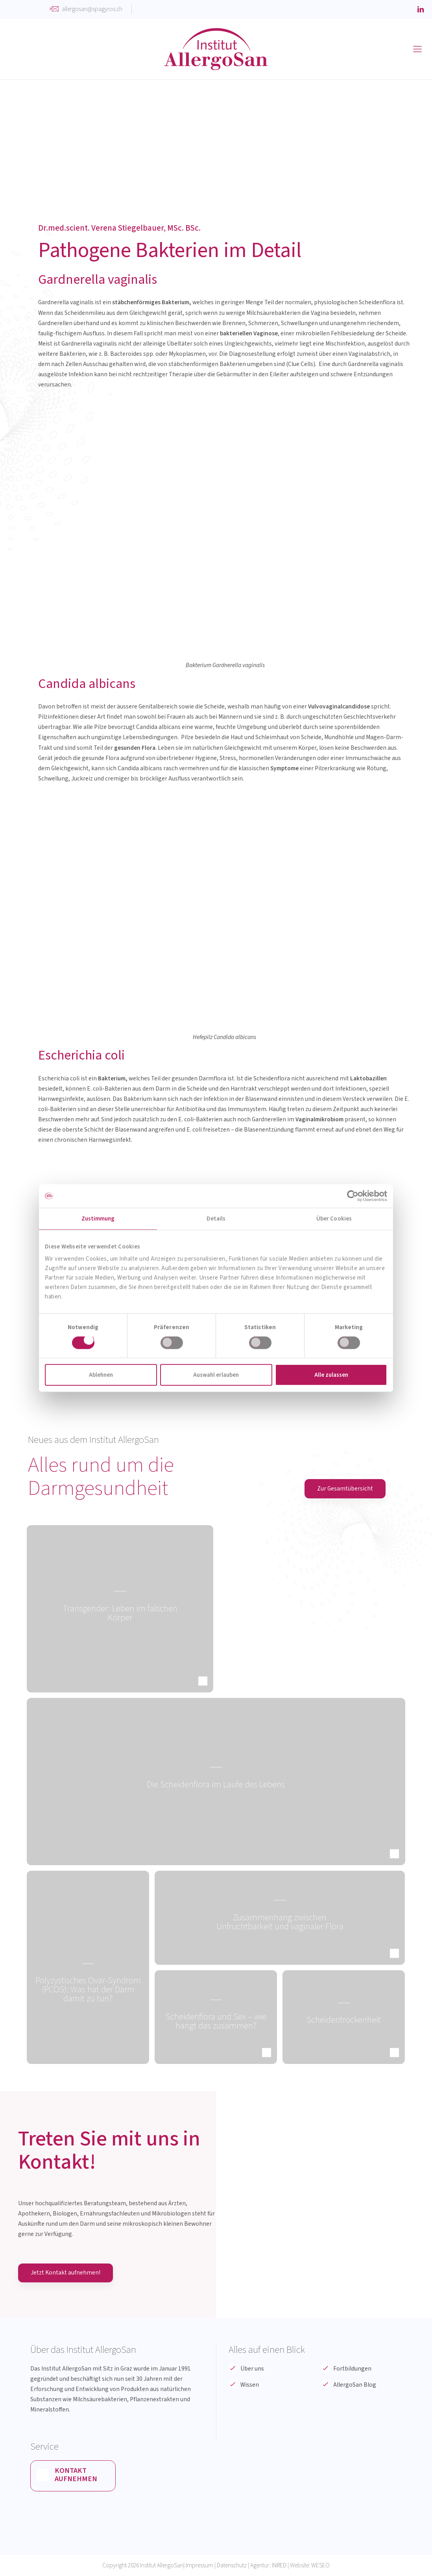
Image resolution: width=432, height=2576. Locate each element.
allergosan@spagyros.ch (92, 9)
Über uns (252, 2368)
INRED (279, 2565)
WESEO (320, 2565)
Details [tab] (216, 1218)
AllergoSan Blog (354, 2384)
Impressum (199, 2565)
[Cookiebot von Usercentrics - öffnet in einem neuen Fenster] (352, 1196)
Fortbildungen (352, 2368)
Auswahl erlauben (216, 1375)
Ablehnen (101, 1375)
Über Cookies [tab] (334, 1218)
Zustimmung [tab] (98, 1218)
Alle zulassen (331, 1375)
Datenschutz (232, 2565)
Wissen (249, 2384)
